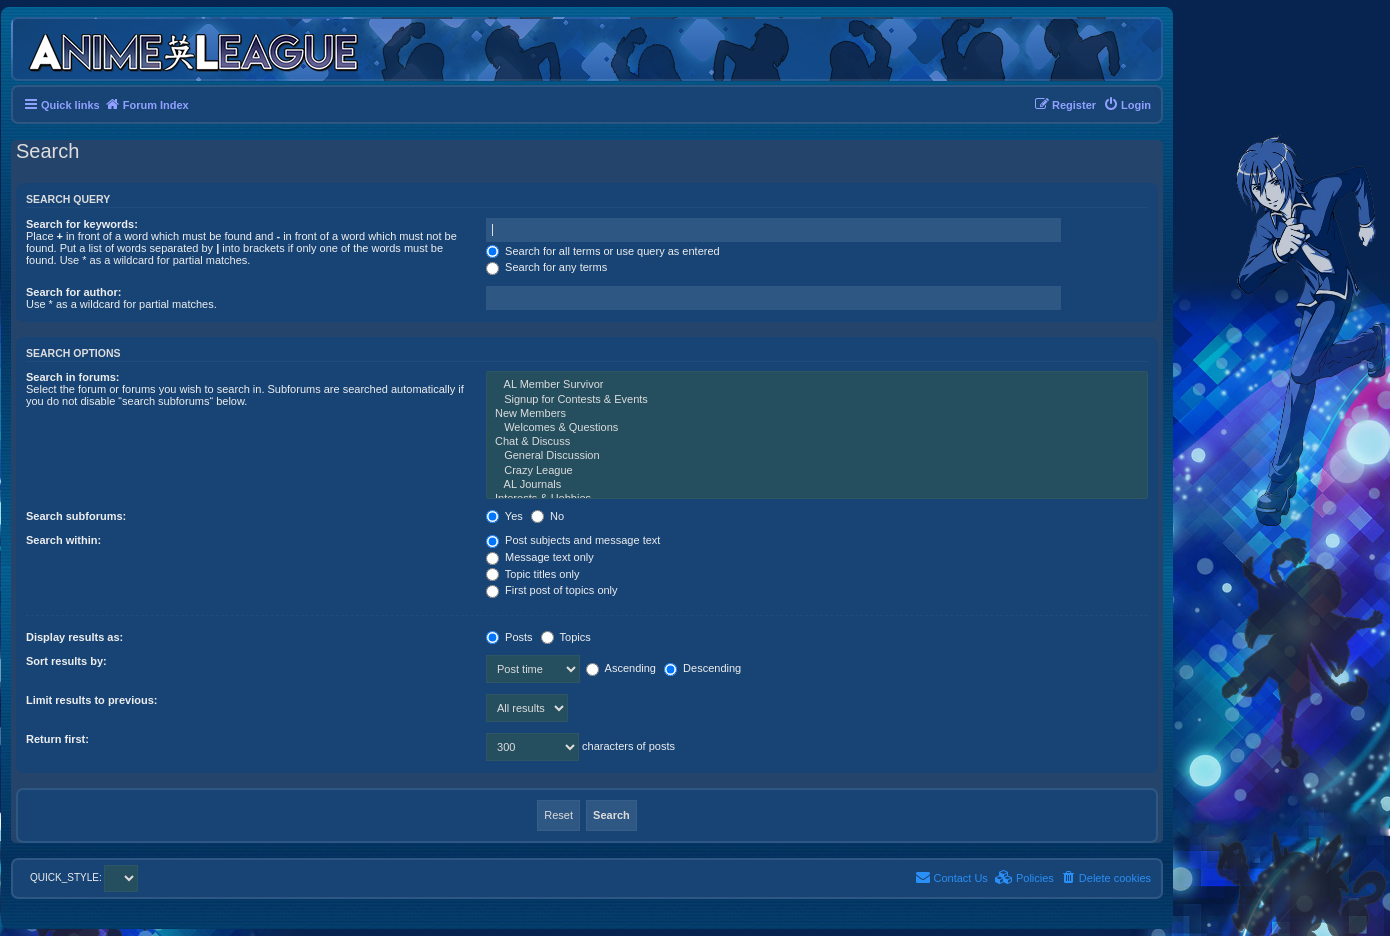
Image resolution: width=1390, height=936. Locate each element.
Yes (504, 516)
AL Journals (817, 485)
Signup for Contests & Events (817, 400)
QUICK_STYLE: (84, 877)
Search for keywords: (82, 224)
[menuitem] (1127, 105)
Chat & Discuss (817, 442)
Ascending (621, 668)
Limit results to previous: (91, 700)
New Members (817, 414)
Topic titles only (532, 574)
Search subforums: (76, 516)
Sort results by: (66, 661)
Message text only (540, 557)
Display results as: (74, 637)
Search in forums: (73, 377)
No (547, 516)
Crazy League (817, 471)
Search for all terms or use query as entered (603, 251)
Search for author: (73, 292)
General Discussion (817, 456)
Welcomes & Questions (817, 428)
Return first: (57, 739)
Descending (702, 668)
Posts (509, 637)
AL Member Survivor (817, 385)
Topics (566, 637)
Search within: (63, 540)
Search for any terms (546, 267)
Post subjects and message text (573, 540)
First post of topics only (552, 590)
